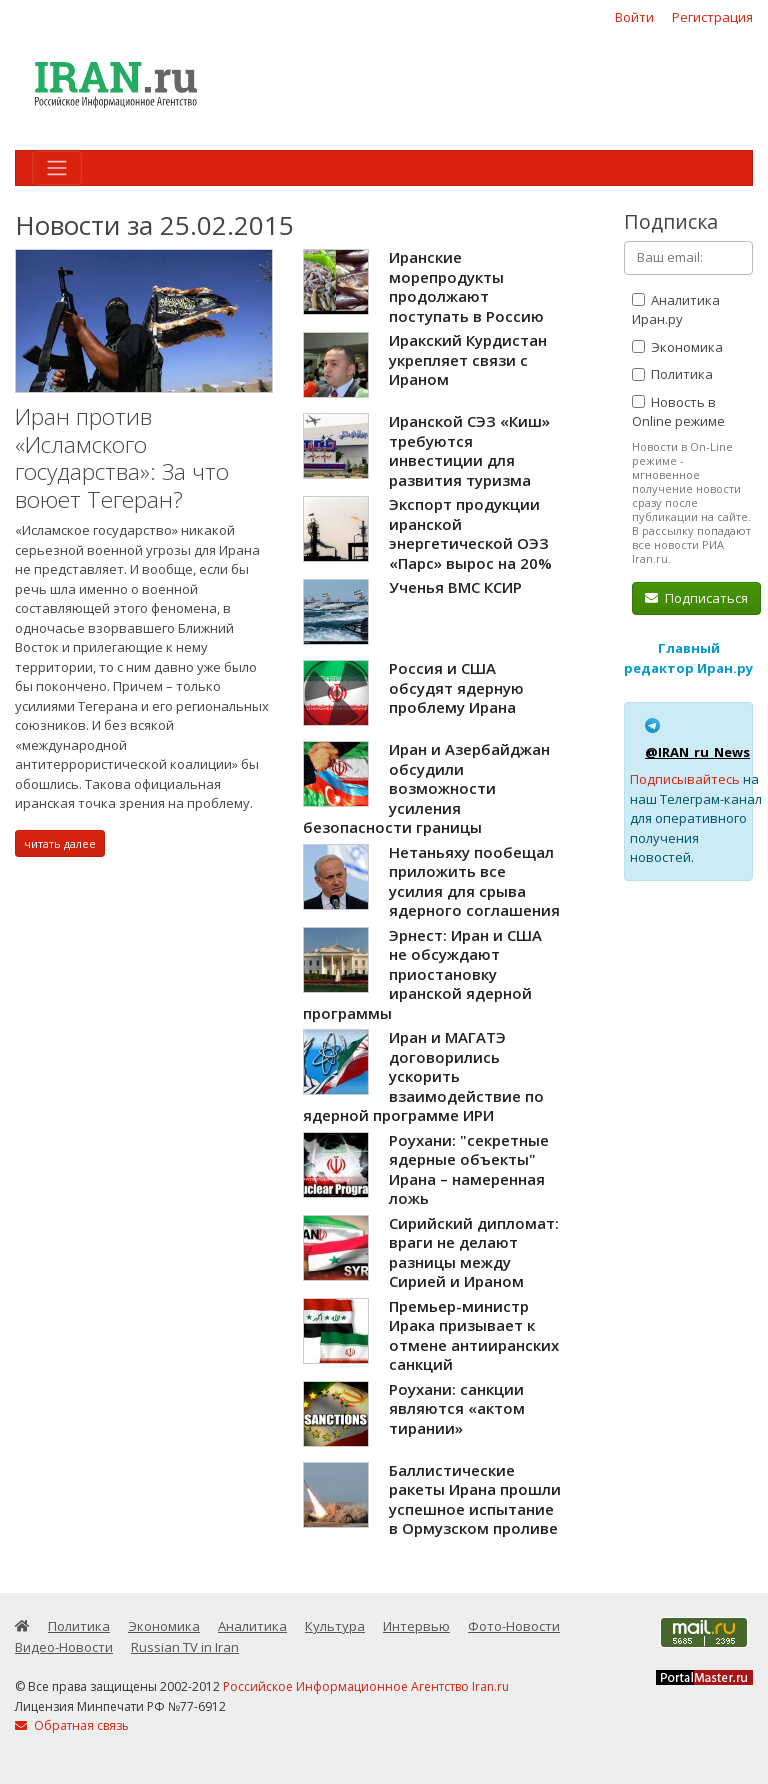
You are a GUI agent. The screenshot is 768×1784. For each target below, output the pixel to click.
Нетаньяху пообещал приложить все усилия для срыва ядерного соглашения (474, 881)
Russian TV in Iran (185, 1647)
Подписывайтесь (685, 779)
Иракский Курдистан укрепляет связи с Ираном (468, 359)
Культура (335, 1626)
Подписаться (696, 598)
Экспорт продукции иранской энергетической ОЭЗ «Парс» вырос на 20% (470, 533)
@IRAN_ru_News (697, 752)
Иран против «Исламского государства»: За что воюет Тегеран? (122, 458)
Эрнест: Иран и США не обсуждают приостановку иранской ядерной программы (422, 974)
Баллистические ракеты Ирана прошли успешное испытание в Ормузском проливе (475, 1499)
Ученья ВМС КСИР (455, 587)
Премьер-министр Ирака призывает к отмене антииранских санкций (474, 1335)
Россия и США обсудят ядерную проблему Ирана (456, 687)
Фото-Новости (514, 1626)
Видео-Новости (64, 1647)
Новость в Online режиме (678, 412)
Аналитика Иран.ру (676, 310)
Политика (672, 374)
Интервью (416, 1626)
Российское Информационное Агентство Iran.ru (366, 1686)
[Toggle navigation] (57, 168)
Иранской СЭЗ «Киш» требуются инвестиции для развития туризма (469, 450)
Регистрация (712, 17)
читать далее (60, 843)
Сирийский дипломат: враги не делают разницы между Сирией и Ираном (474, 1252)
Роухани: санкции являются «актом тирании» (457, 1408)
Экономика (677, 347)
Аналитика (252, 1626)
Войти (634, 17)
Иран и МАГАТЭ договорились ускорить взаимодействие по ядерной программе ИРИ (423, 1076)
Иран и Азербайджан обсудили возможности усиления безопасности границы (426, 788)
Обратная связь (72, 1725)
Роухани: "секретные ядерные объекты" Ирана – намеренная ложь (469, 1169)
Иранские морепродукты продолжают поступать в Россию (466, 286)
